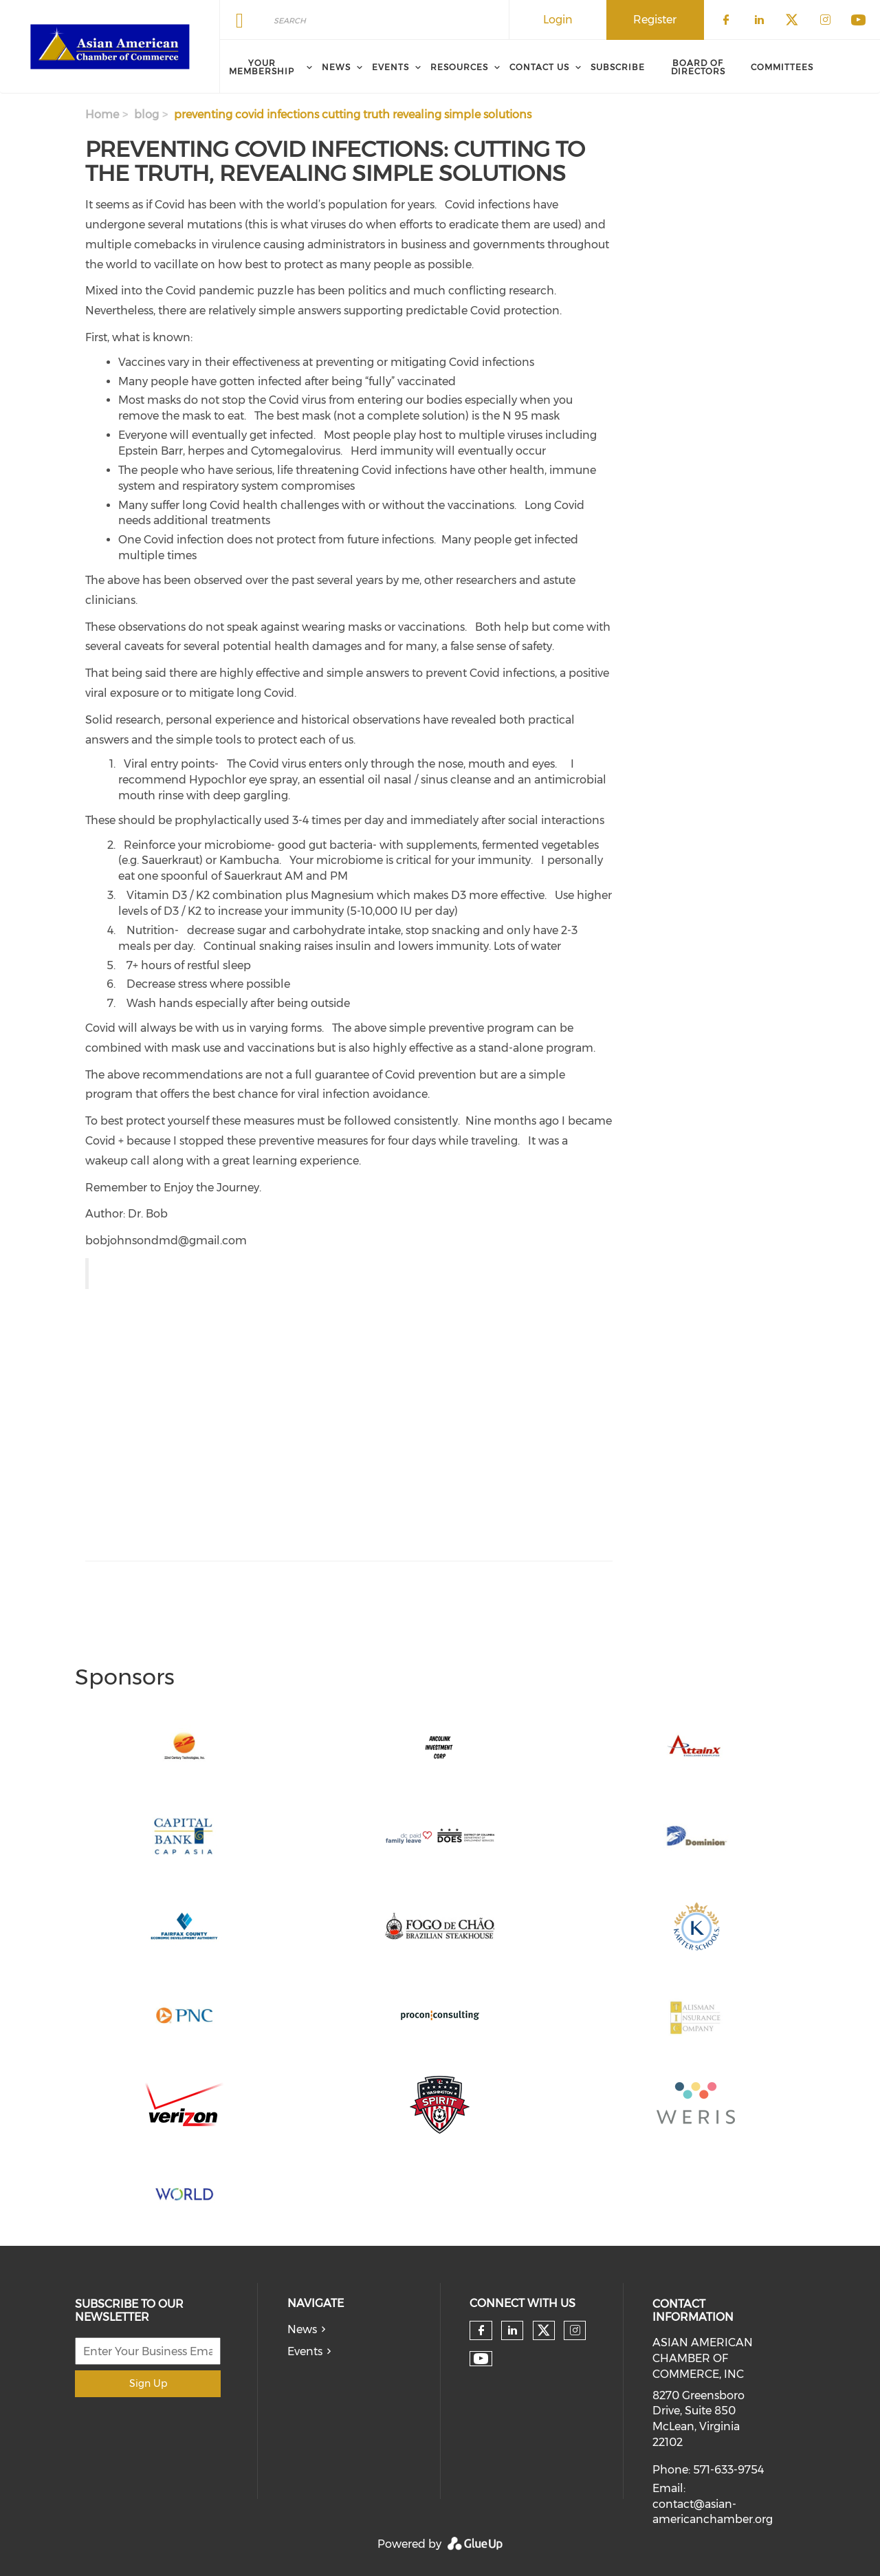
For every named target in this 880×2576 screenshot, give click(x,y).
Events (304, 2351)
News (302, 2329)
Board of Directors (698, 67)
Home (102, 114)
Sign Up (148, 2383)
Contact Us (539, 67)
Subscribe (618, 67)
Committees (782, 67)
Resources (459, 67)
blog (146, 114)
